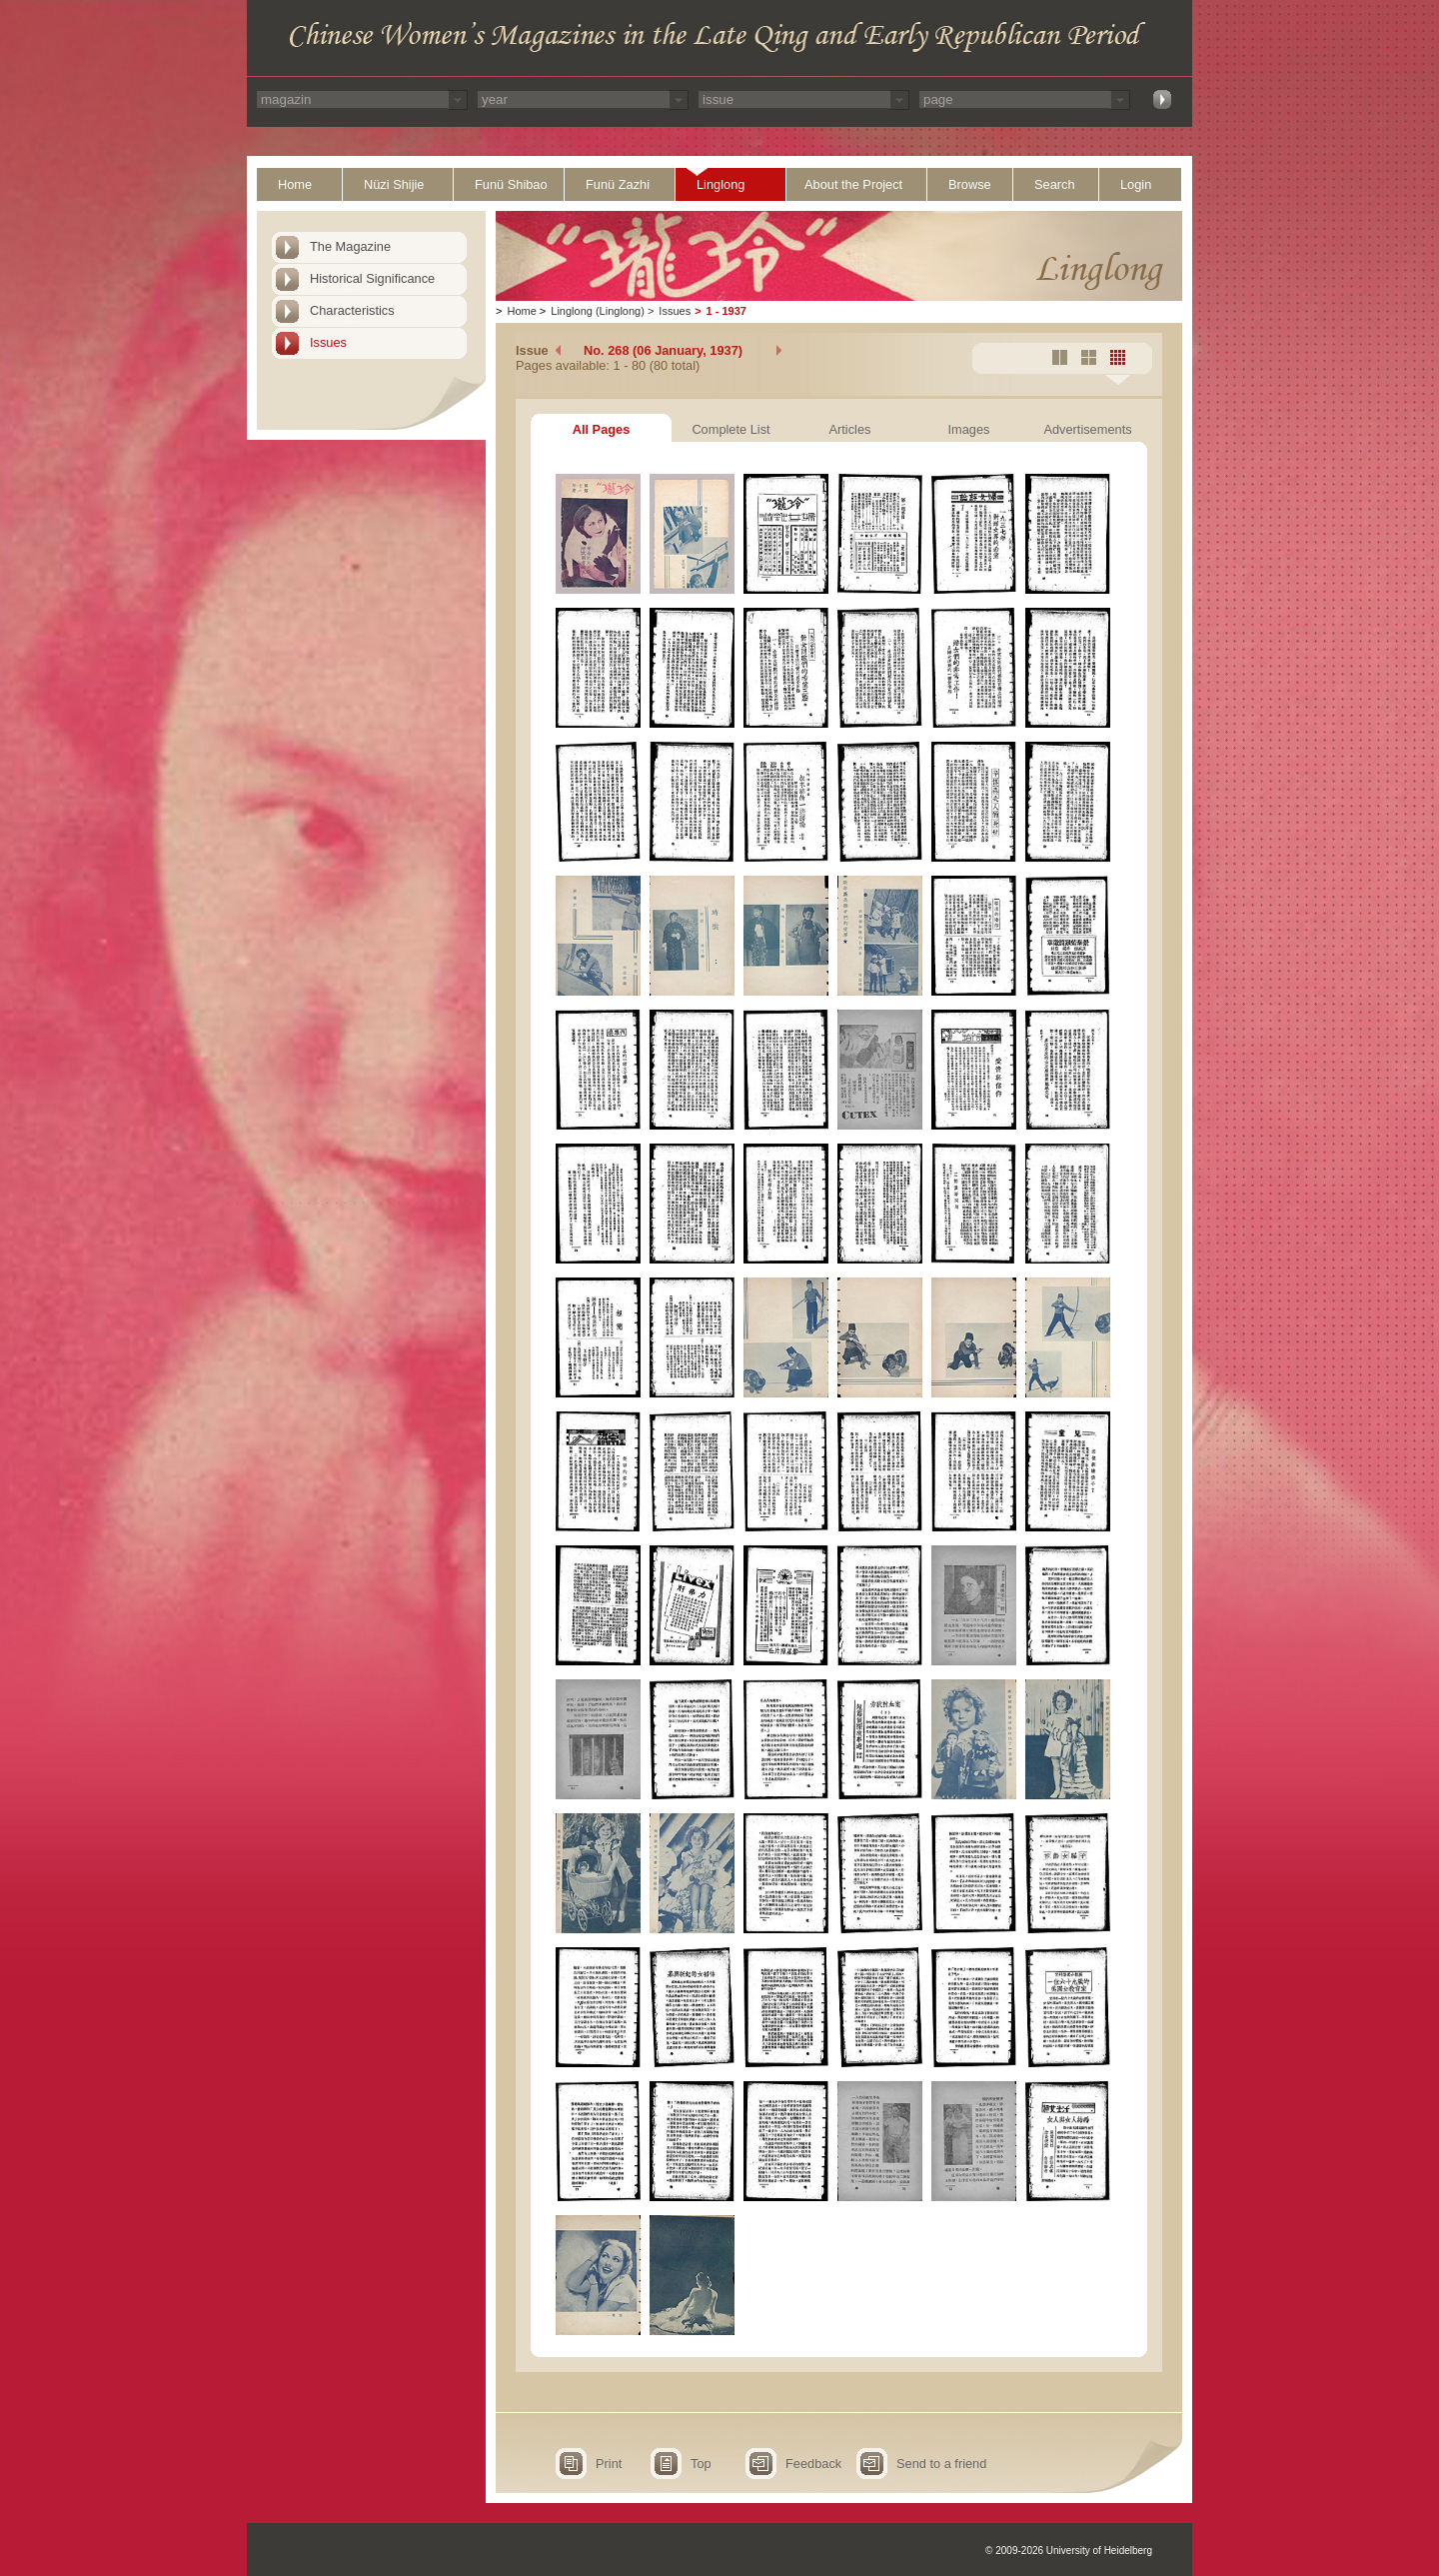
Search (1054, 184)
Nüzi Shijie (394, 184)
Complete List (730, 429)
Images (969, 429)
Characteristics (352, 310)
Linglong (720, 184)
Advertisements (1087, 429)
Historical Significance (372, 278)
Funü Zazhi (618, 184)
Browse (969, 184)
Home (295, 184)
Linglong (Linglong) (598, 311)
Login (1135, 184)
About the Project (853, 184)
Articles (850, 429)
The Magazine (350, 246)
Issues (328, 342)
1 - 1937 (726, 311)
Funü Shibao (511, 184)
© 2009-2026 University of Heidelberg (1068, 2550)
